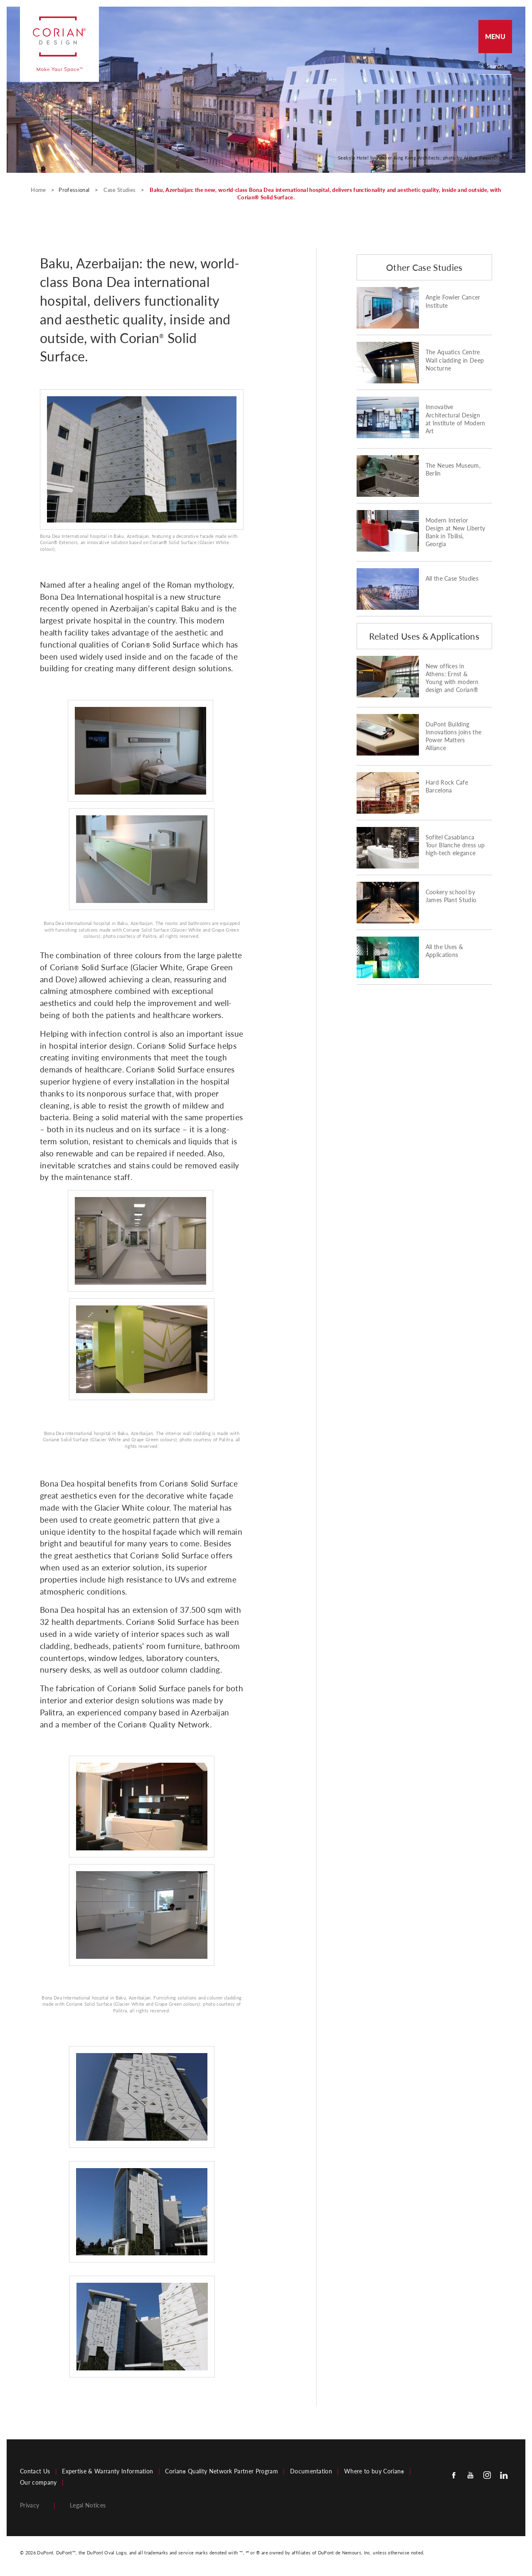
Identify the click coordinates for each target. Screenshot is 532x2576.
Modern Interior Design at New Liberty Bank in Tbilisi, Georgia (455, 532)
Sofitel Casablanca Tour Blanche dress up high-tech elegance (455, 845)
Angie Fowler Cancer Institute (453, 301)
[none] (499, 66)
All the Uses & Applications (444, 951)
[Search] (498, 66)
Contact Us (35, 2471)
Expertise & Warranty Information (107, 2471)
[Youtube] (470, 2475)
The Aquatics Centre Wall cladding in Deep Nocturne (455, 360)
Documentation (311, 2471)
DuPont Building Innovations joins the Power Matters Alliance (454, 736)
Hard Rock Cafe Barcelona (447, 786)
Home (39, 189)
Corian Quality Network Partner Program (221, 2471)
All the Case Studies (452, 578)
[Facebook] (454, 2475)
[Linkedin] (503, 2475)
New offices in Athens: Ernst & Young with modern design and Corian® (452, 678)
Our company (38, 2482)
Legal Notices (88, 2505)
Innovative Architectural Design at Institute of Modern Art (455, 419)
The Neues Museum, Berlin (453, 469)
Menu (495, 36)
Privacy (29, 2505)
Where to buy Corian (374, 2471)
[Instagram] (487, 2475)
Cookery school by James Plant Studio (451, 896)
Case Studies (120, 189)
